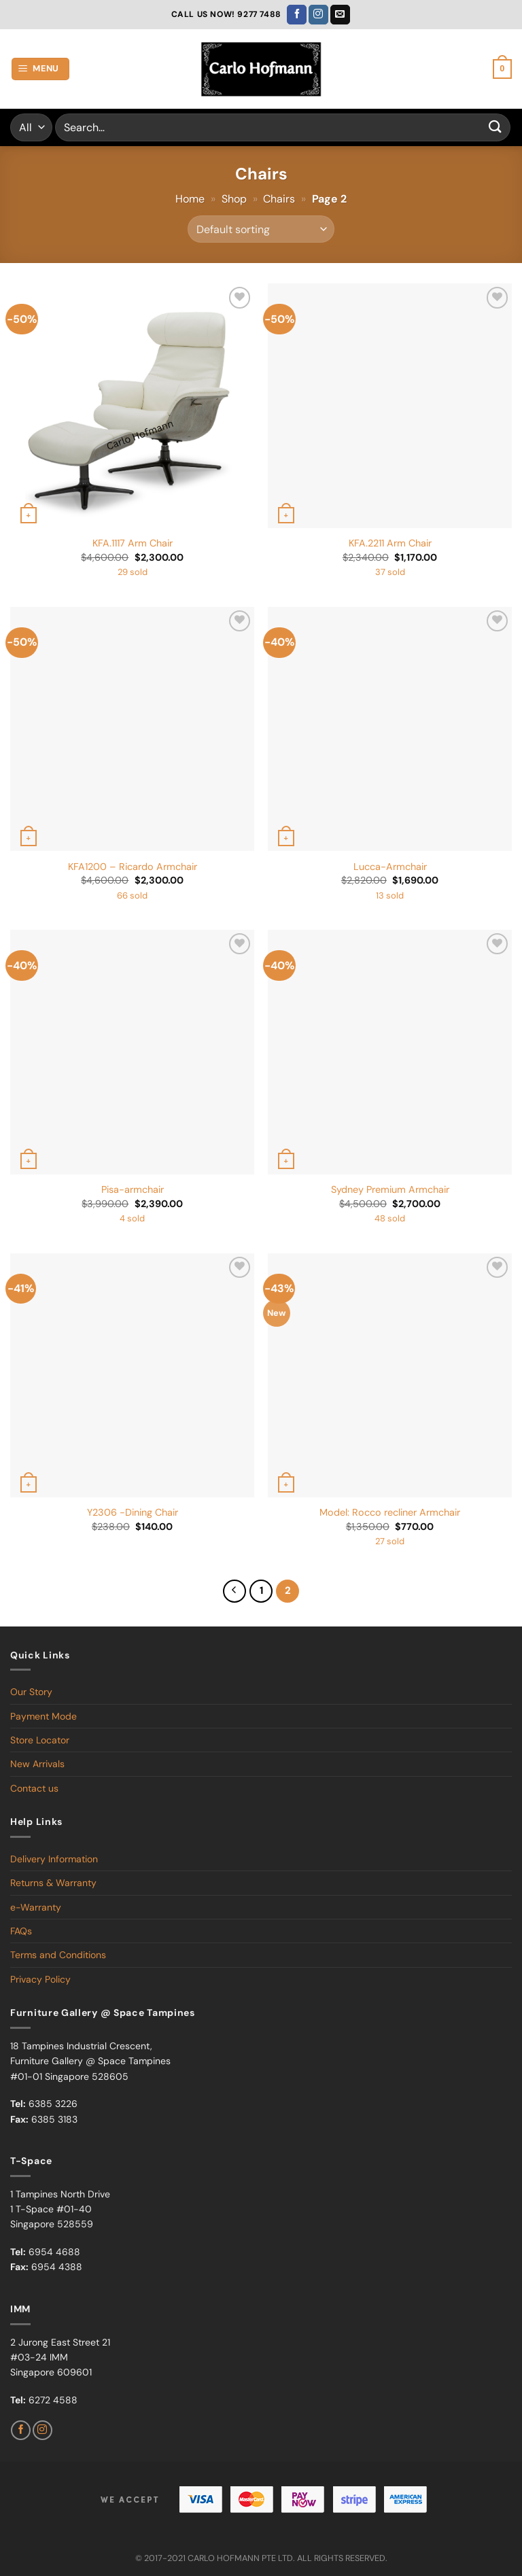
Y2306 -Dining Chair (132, 1512)
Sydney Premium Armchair (390, 1189)
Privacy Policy (40, 1979)
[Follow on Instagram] (318, 15)
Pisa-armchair (132, 1189)
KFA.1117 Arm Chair (132, 543)
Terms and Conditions (58, 1955)
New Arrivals (37, 1764)
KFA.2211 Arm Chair (390, 543)
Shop (234, 199)
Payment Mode (43, 1716)
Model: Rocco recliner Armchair (389, 1512)
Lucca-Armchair (390, 866)
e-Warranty (35, 1907)
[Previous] (234, 1591)
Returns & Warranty (53, 1883)
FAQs (21, 1931)
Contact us (34, 1788)
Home (190, 199)
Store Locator (39, 1740)
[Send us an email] (340, 15)
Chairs (279, 199)
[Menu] (41, 69)
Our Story (31, 1692)
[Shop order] (261, 229)
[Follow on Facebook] (297, 15)
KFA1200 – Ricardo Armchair (132, 866)
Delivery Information (54, 1859)
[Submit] (495, 127)
